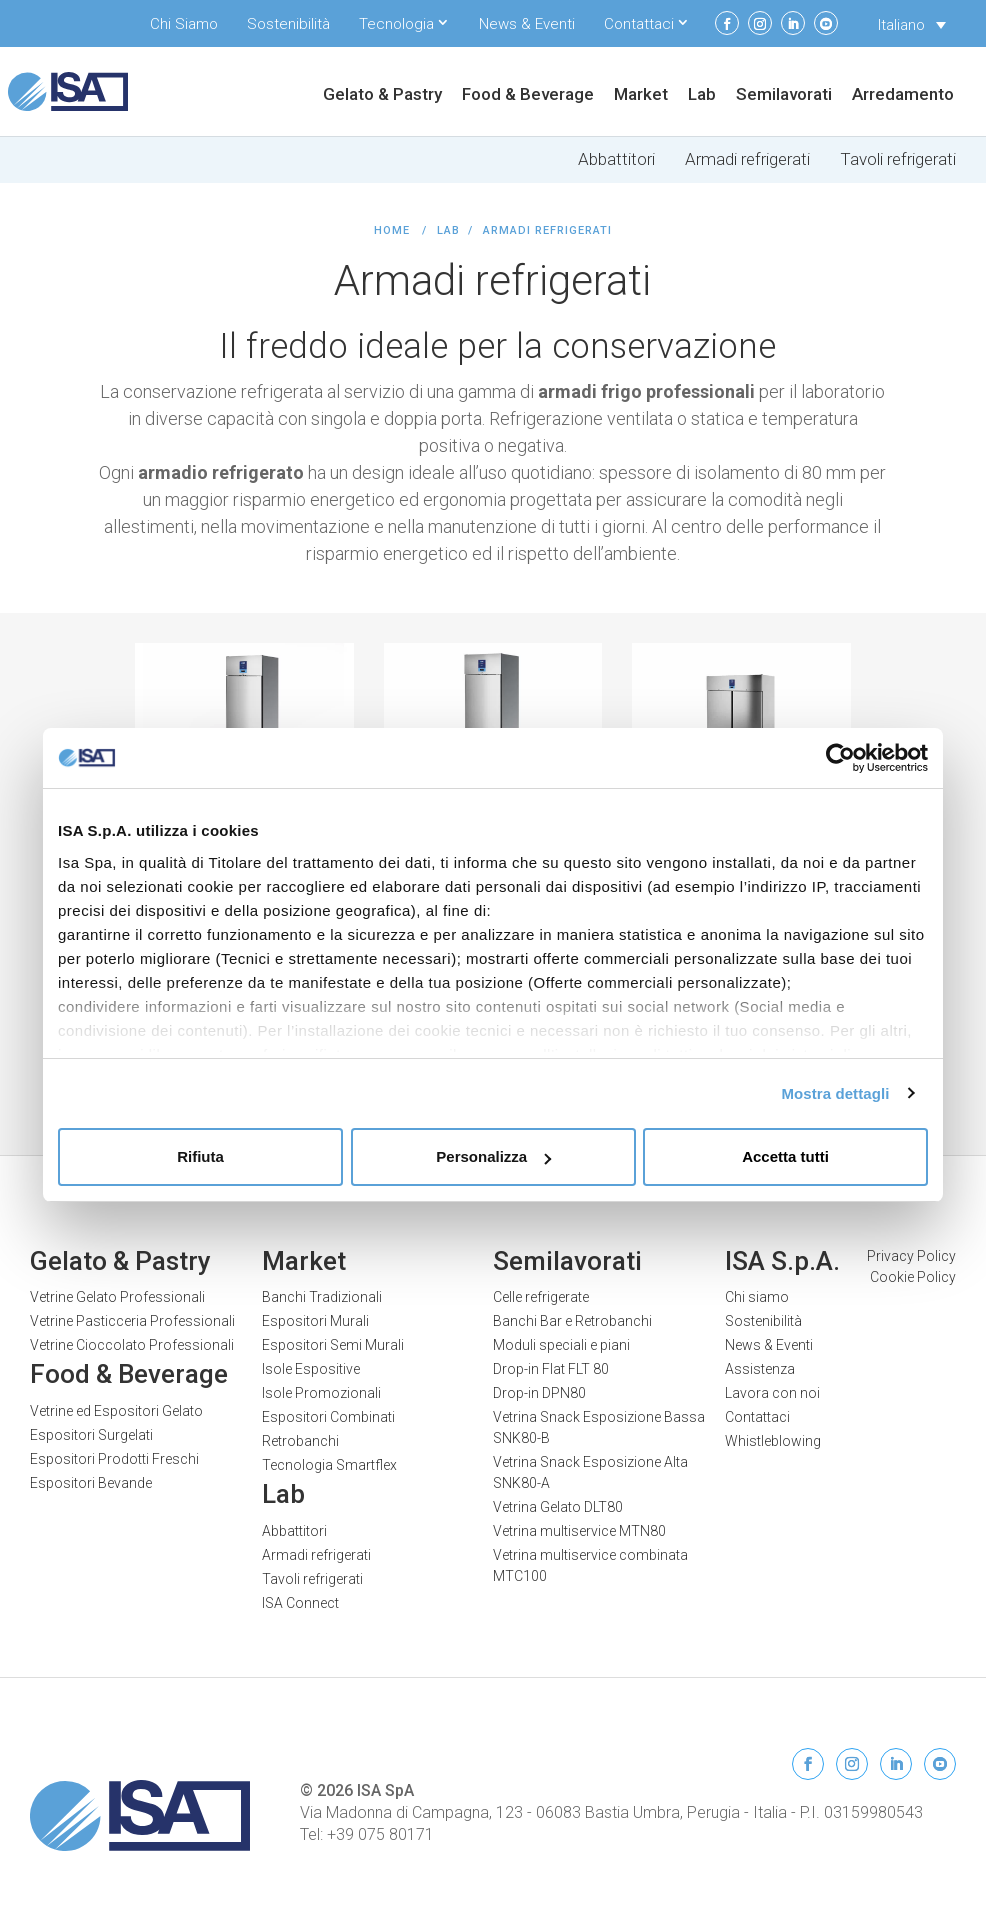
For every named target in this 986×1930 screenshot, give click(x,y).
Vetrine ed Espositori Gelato (116, 1411)
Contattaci (639, 24)
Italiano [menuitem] (901, 25)
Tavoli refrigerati (898, 159)
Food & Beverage (528, 95)
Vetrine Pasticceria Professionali (132, 1321)
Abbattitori (616, 159)
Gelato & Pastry (382, 95)
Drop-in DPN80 (539, 1393)
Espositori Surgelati (91, 1435)
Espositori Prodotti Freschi (114, 1459)
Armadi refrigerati (747, 159)
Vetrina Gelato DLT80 (558, 1507)
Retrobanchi (300, 1441)
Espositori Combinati (328, 1417)
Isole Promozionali (321, 1393)
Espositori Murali (315, 1321)
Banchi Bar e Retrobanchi (572, 1321)
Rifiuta (200, 1156)
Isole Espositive (311, 1369)
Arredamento (903, 95)
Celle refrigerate (541, 1297)
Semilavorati (784, 95)
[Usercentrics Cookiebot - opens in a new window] (840, 758)
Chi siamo (757, 1297)
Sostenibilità (288, 24)
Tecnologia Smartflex (329, 1465)
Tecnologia (396, 24)
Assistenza (760, 1369)
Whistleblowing (773, 1441)
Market (641, 95)
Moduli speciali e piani (561, 1345)
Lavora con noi (772, 1393)
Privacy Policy (911, 1256)
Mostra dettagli (835, 1093)
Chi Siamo (184, 24)
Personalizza (493, 1156)
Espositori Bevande (91, 1483)
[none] (912, 25)
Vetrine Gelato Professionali (117, 1297)
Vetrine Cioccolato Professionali (132, 1345)
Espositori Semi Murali (333, 1345)
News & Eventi (527, 24)
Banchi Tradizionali (322, 1297)
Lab (702, 95)
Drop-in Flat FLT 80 (551, 1369)
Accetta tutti (785, 1156)
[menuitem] (912, 25)
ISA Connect (300, 1603)
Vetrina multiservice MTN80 (579, 1531)
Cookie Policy (913, 1277)
